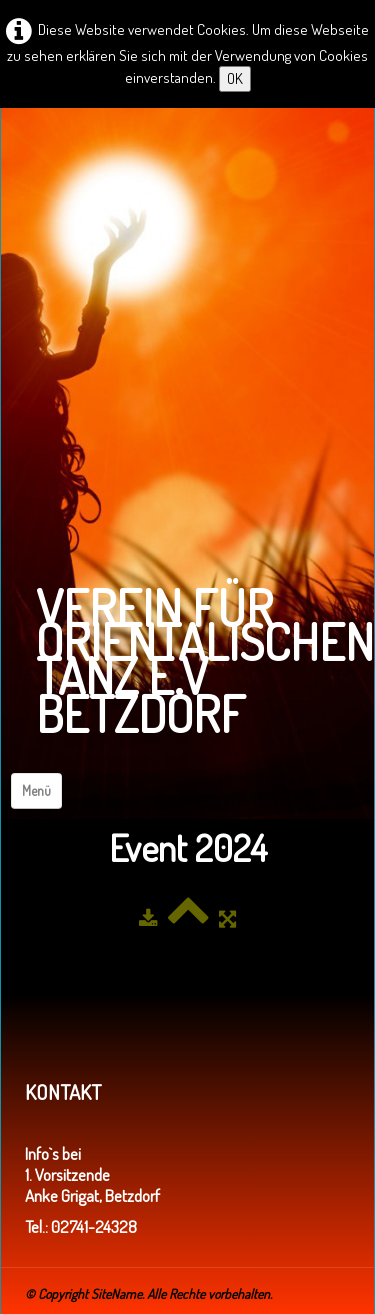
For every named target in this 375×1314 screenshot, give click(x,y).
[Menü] (36, 791)
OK (235, 78)
